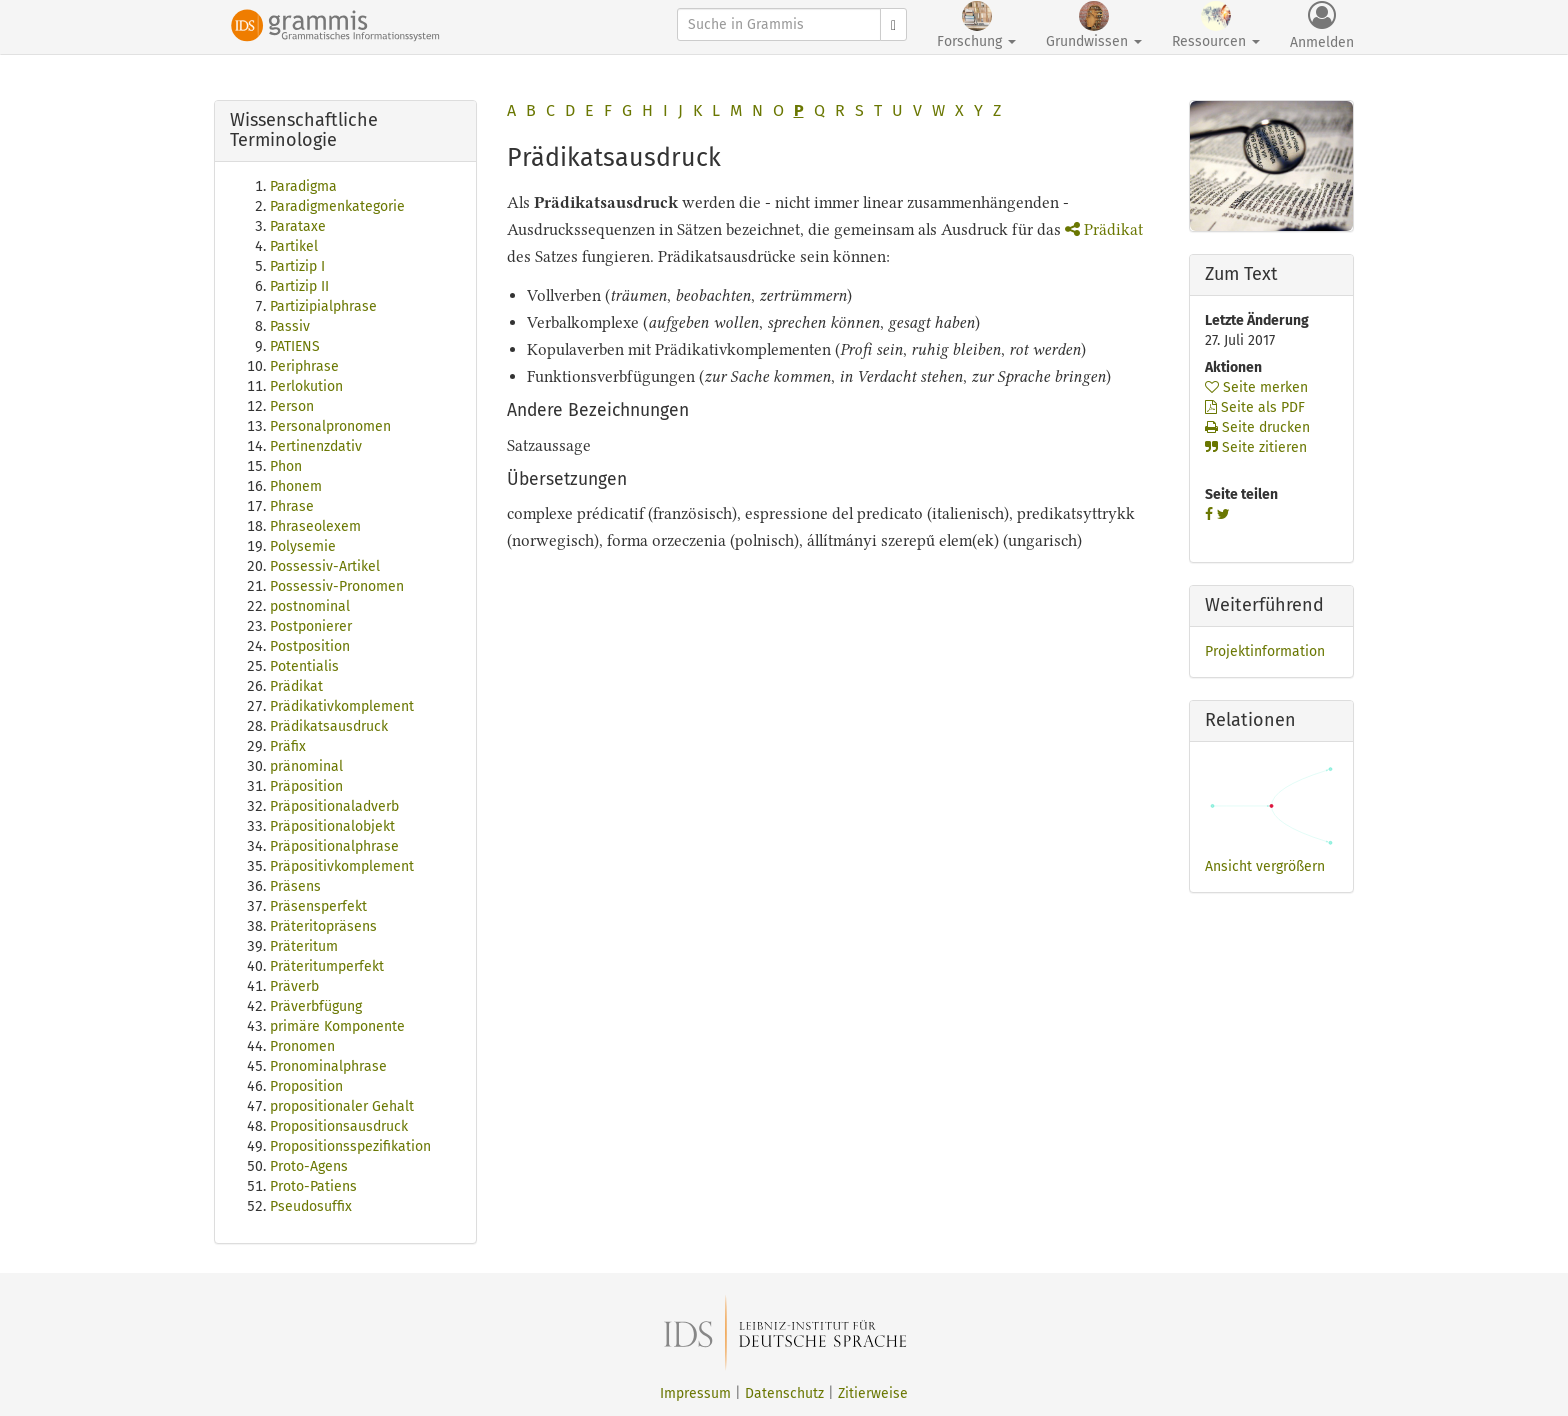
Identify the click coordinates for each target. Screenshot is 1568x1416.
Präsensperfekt (318, 906)
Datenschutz (784, 1393)
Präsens (295, 886)
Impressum (695, 1393)
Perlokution (306, 386)
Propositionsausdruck (339, 1126)
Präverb (294, 986)
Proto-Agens (309, 1166)
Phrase (292, 506)
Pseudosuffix (311, 1206)
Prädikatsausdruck (329, 726)
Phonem (296, 486)
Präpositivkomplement (342, 866)
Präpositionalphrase (334, 846)
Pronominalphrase (328, 1066)
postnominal (310, 606)
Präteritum (304, 946)
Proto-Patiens (313, 1186)
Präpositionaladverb (334, 806)
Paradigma (303, 186)
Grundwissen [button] (1094, 25)
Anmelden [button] (1322, 26)
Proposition (306, 1086)
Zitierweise (873, 1393)
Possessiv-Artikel (325, 566)
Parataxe (298, 226)
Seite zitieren (1256, 447)
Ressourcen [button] (1216, 25)
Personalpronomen (330, 426)
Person (292, 406)
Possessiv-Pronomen (337, 586)
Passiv (290, 326)
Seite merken (1256, 387)
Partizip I (297, 266)
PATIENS (295, 346)
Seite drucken (1257, 427)
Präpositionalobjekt (332, 826)
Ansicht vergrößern (1265, 866)
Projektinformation (1265, 651)
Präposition (306, 786)
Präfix (288, 746)
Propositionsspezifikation (350, 1146)
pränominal (306, 766)
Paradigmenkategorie (337, 206)
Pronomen (302, 1046)
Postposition (310, 646)
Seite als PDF (1255, 407)
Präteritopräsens (323, 926)
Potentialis (304, 666)
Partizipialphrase (323, 306)
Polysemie (303, 546)
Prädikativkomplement (342, 706)
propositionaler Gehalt (342, 1106)
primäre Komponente (337, 1026)
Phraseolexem (315, 526)
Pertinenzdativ (316, 446)
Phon (286, 466)
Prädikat (296, 686)
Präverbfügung (316, 1006)
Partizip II (299, 286)
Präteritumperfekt (327, 966)
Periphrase (304, 366)
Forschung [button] (976, 25)
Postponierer (311, 626)
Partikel (294, 246)
